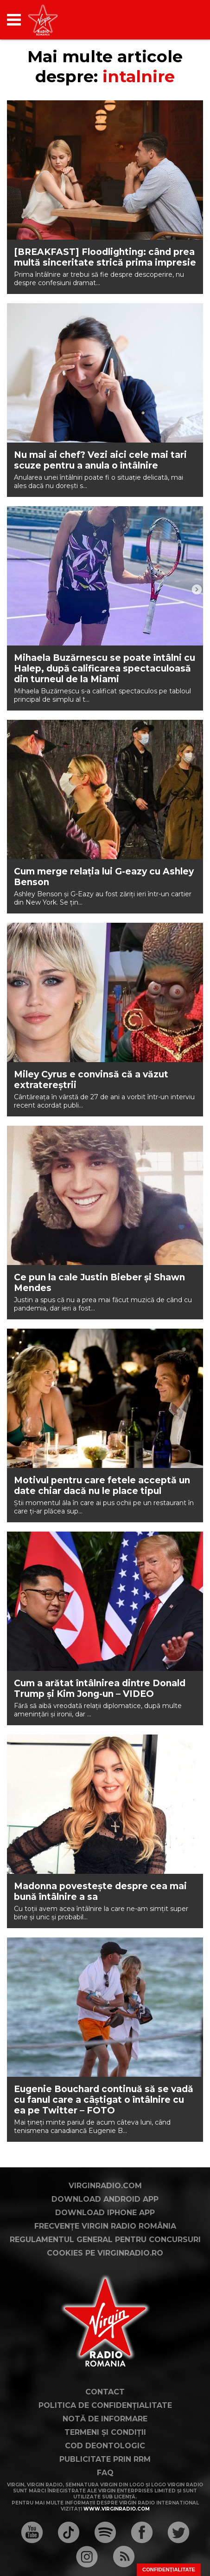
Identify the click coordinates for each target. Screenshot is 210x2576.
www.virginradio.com (116, 2509)
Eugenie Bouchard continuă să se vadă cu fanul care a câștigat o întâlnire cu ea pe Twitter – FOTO (103, 2100)
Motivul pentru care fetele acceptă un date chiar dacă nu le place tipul (102, 1485)
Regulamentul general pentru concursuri (105, 2239)
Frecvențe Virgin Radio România (105, 2226)
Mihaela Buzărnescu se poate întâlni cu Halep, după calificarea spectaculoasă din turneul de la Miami (104, 668)
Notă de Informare (105, 2418)
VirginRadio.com (105, 2185)
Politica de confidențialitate (105, 2405)
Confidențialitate (168, 2569)
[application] (180, 20)
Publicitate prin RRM (105, 2459)
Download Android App (105, 2199)
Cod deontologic (105, 2445)
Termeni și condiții (105, 2432)
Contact (105, 2391)
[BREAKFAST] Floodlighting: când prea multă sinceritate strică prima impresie (105, 257)
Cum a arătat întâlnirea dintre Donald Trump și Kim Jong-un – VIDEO (99, 1688)
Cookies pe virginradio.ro (105, 2253)
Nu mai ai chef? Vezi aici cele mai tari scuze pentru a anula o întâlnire (100, 460)
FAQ (105, 2472)
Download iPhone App (105, 2212)
